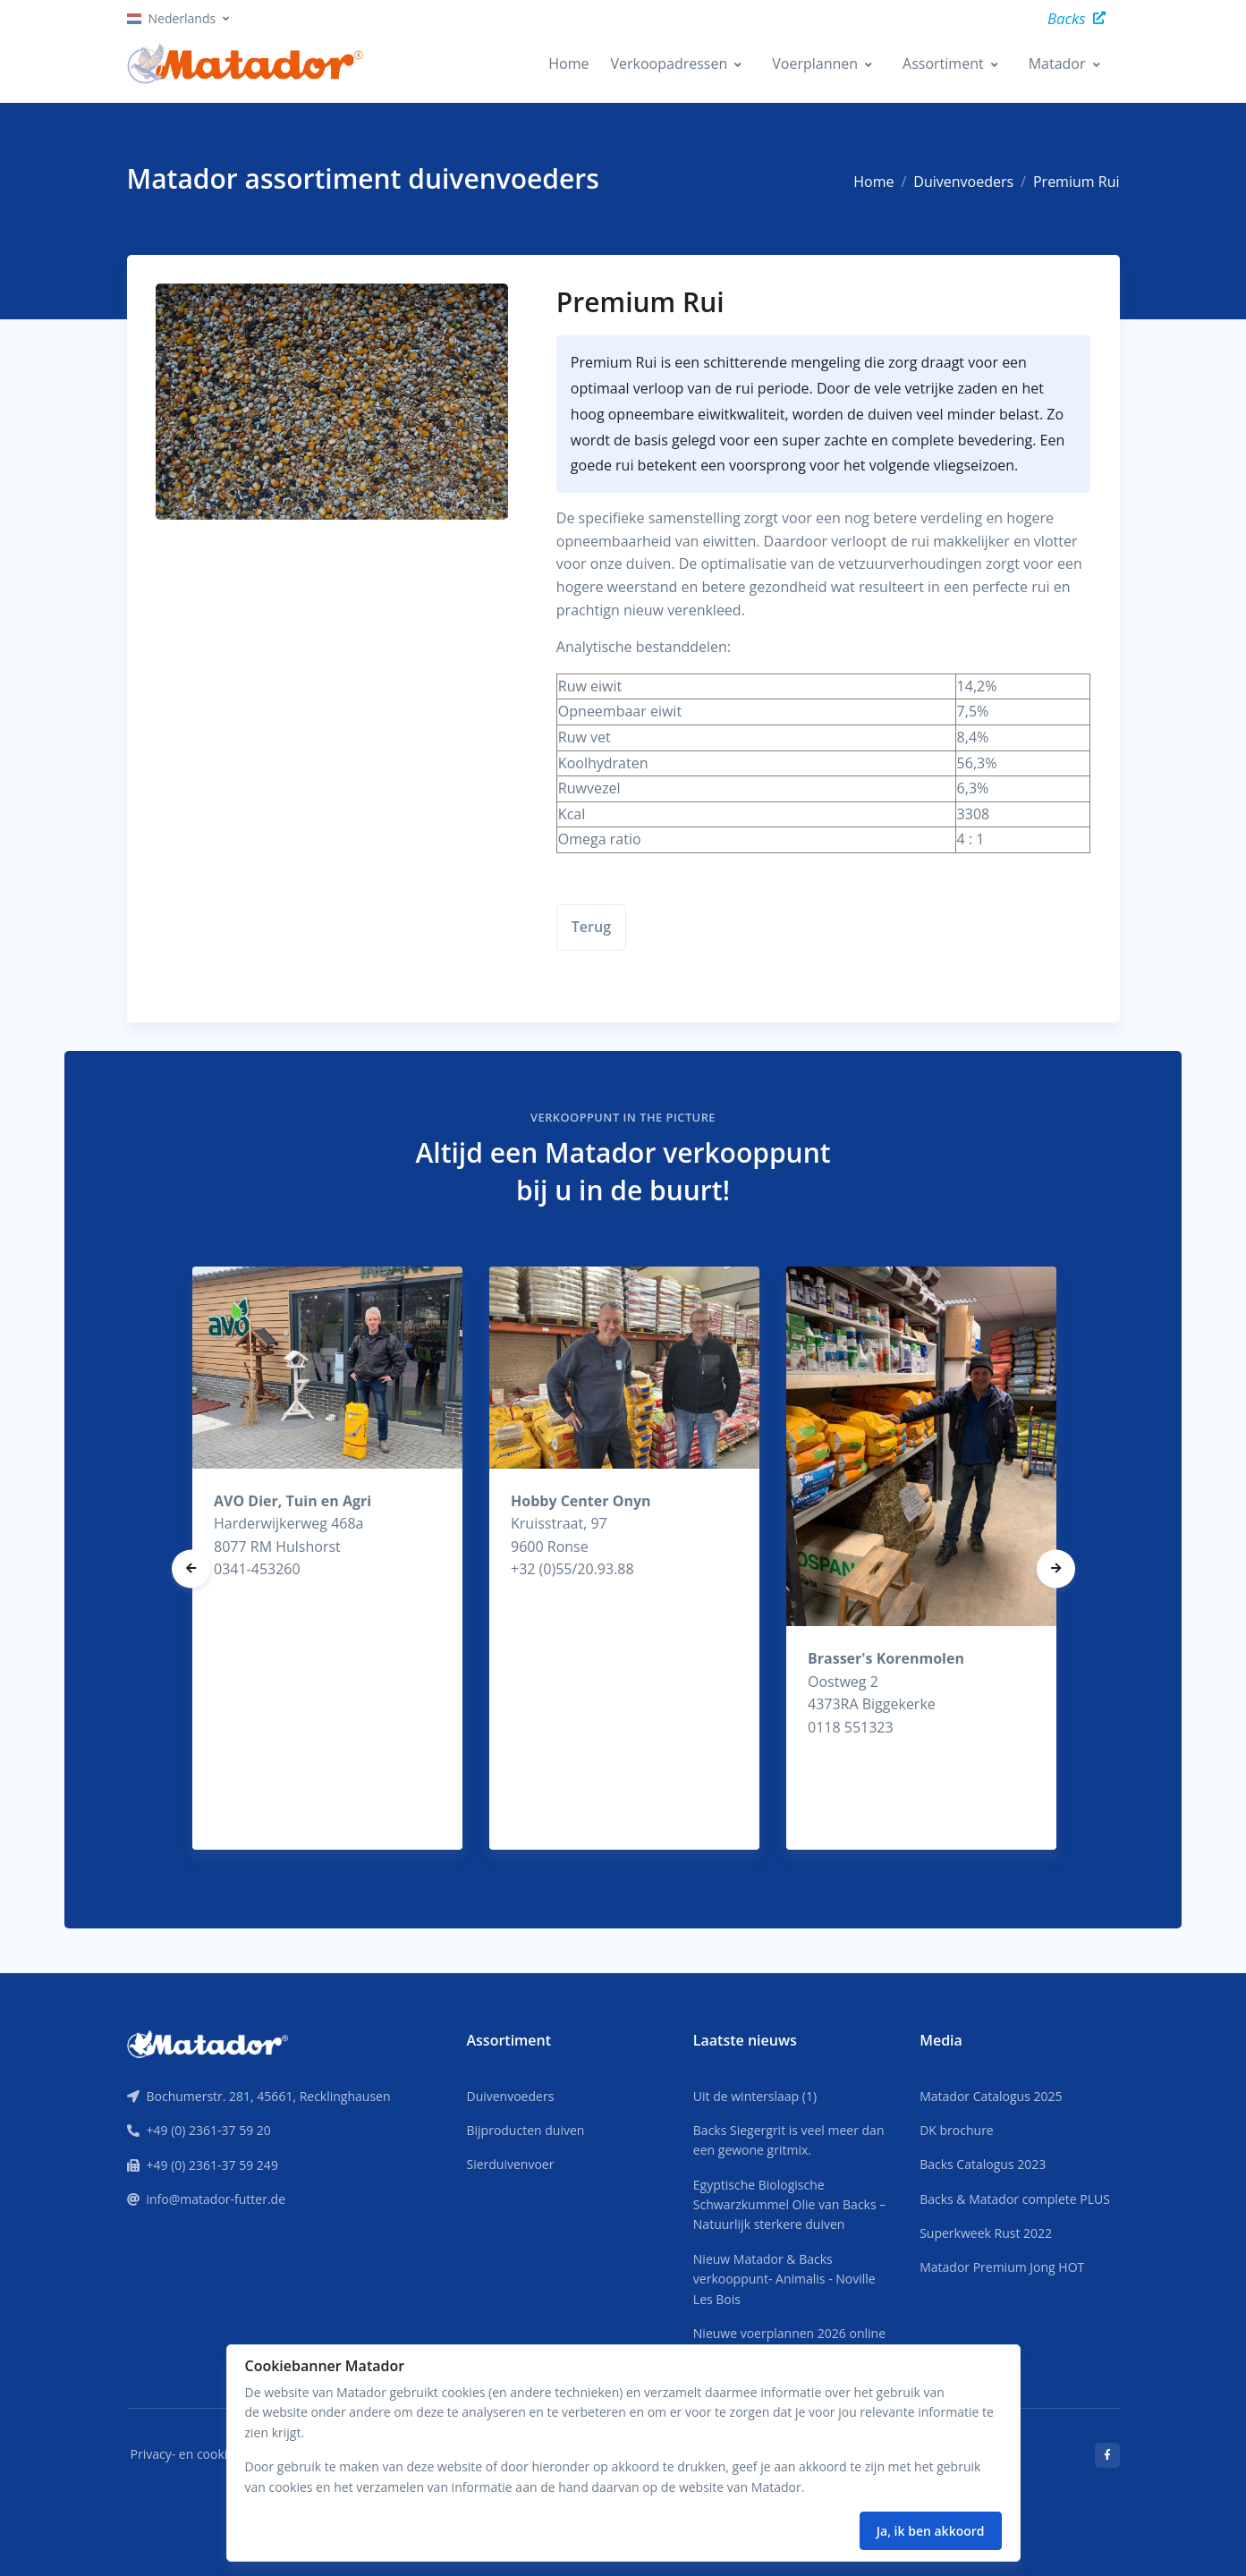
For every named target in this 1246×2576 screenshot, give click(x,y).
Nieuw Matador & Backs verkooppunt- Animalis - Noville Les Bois (784, 2279)
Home (568, 63)
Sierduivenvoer (510, 2164)
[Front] (207, 2043)
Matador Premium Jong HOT (1002, 2266)
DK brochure (957, 2130)
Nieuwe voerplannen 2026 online (789, 2333)
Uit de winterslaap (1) (755, 2096)
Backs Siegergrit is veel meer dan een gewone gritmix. (789, 2140)
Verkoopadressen (668, 63)
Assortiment (943, 63)
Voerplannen (815, 63)
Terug (591, 926)
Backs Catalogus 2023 (983, 2164)
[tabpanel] (327, 1559)
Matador (1057, 63)
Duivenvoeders (963, 181)
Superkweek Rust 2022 (986, 2232)
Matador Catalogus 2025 (991, 2096)
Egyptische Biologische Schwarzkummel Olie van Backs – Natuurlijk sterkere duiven (789, 2204)
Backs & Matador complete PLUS (1015, 2198)
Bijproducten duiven (525, 2130)
